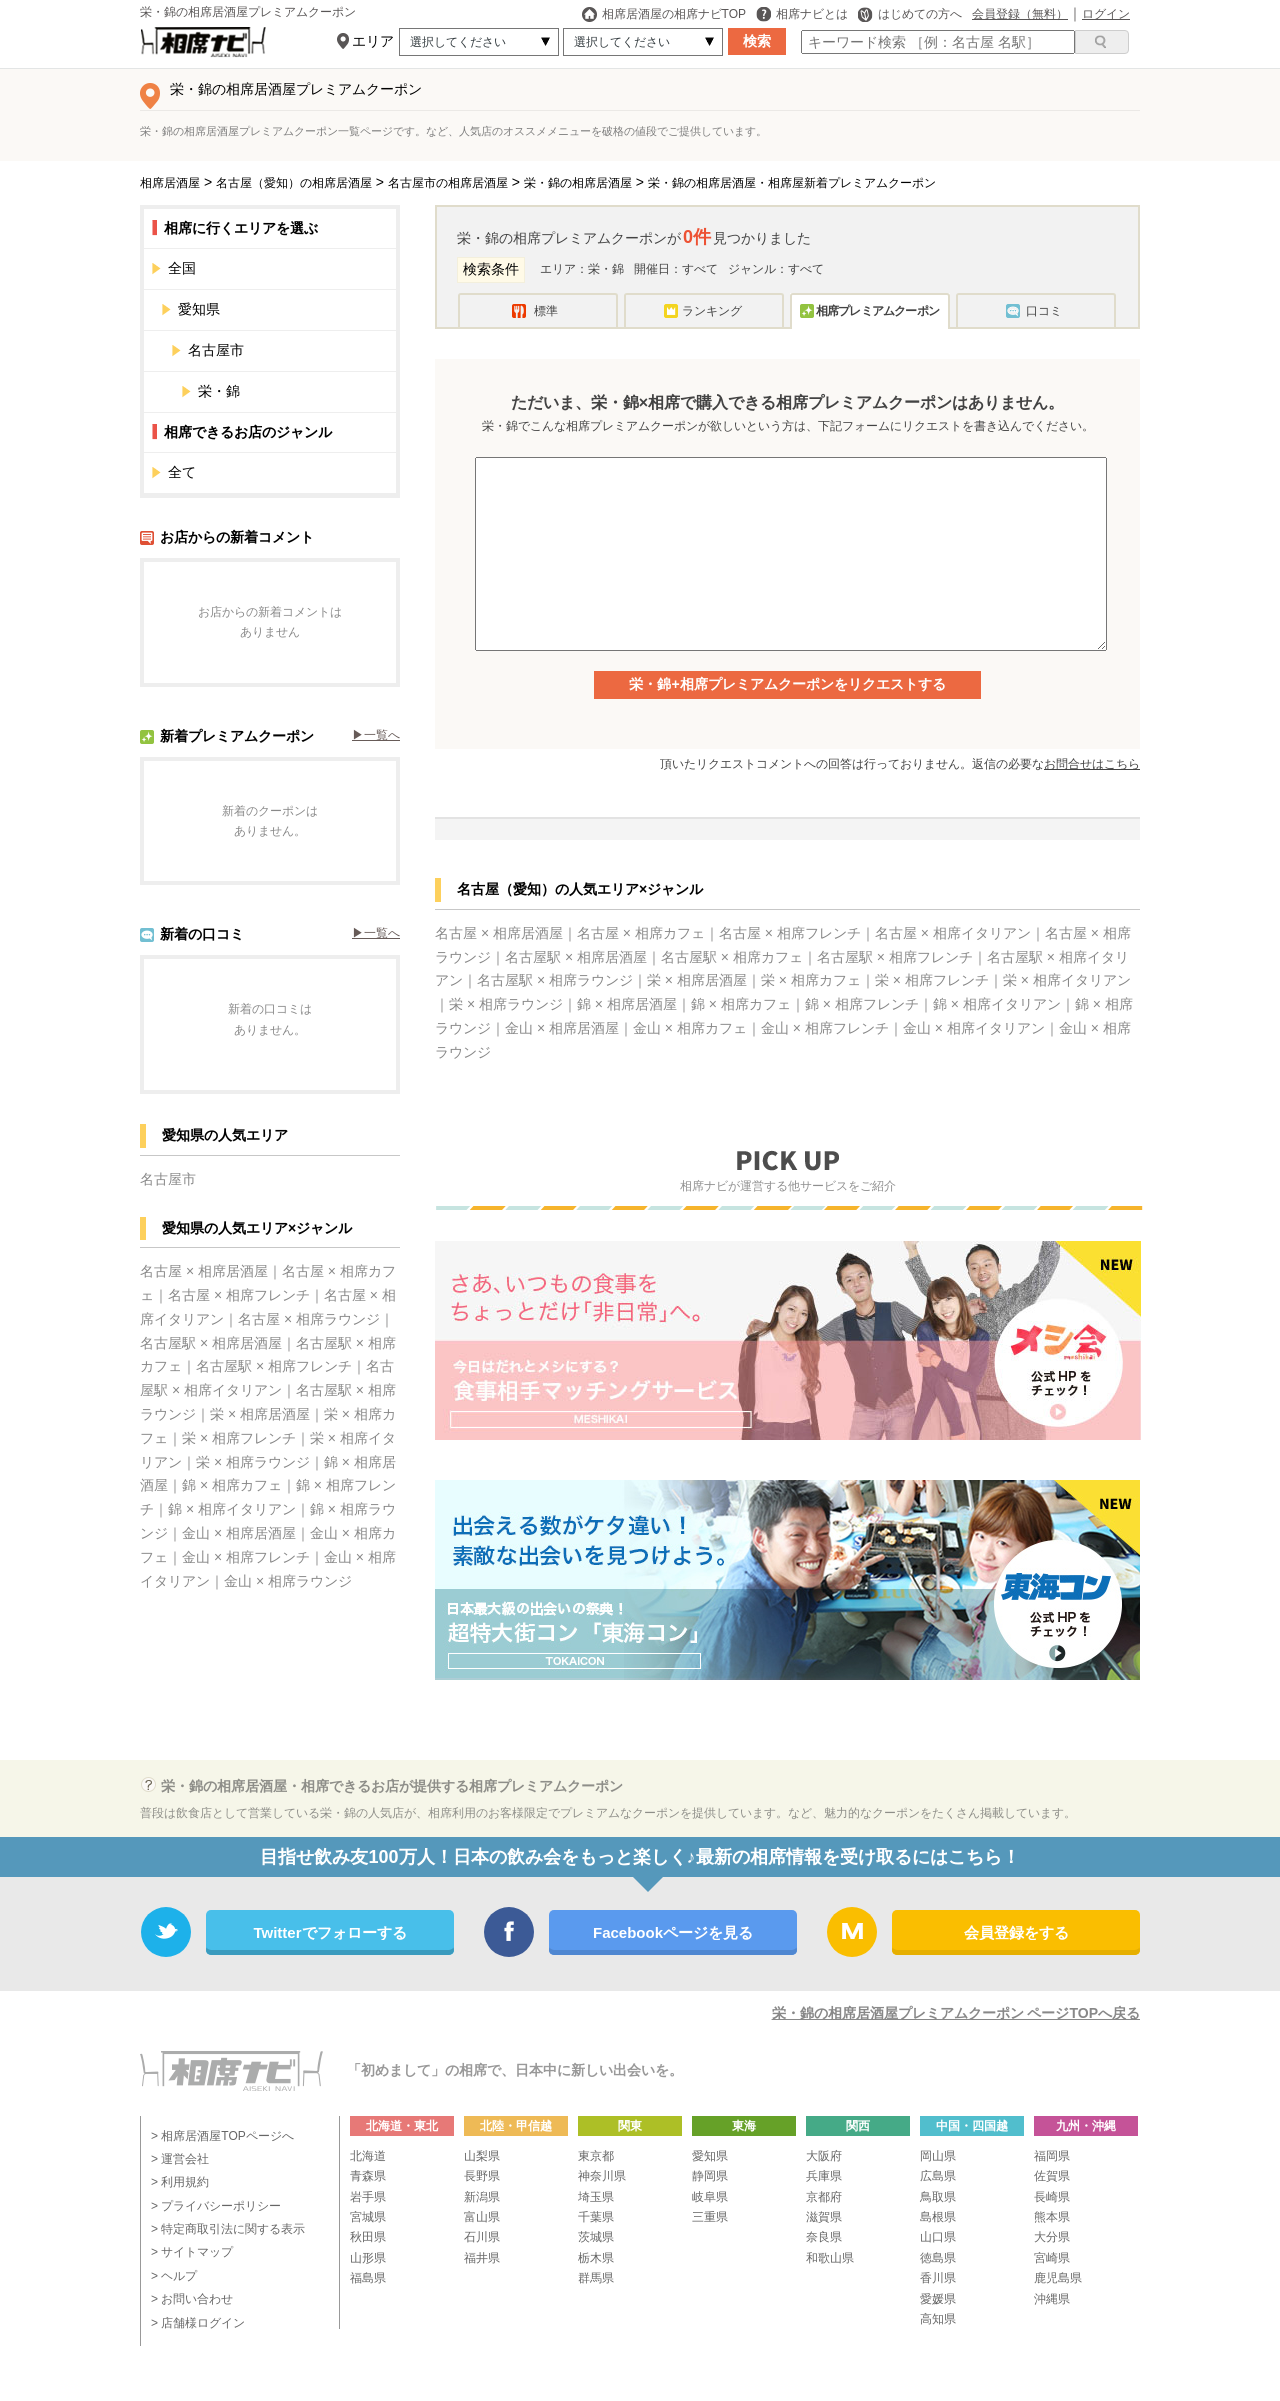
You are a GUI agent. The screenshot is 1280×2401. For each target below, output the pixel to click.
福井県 (482, 2258)
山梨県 (482, 2156)
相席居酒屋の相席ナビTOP (664, 14)
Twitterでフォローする (329, 1932)
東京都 (596, 2156)
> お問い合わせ (192, 2299)
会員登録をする (1016, 1932)
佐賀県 (1052, 2176)
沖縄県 (1052, 2299)
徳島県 (938, 2258)
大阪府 (824, 2156)
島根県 (938, 2217)
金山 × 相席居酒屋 (239, 1533)
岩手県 (368, 2197)
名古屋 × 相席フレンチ (239, 1295)
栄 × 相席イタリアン (1067, 980)
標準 (546, 311)
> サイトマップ (192, 2252)
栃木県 (596, 2258)
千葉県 (596, 2217)
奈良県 (824, 2237)
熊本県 (1052, 2217)
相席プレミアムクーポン (877, 311)
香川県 (938, 2278)
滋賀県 (824, 2217)
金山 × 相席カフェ (690, 1028)
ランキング (712, 311)
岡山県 (938, 2156)
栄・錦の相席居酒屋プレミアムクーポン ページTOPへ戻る (956, 2013)
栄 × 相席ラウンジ (253, 1462)
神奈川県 (602, 2176)
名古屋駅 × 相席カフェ (732, 957)
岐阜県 (710, 2197)
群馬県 (596, 2278)
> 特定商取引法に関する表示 (228, 2229)
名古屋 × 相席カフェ (641, 933)
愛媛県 (938, 2299)
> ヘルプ (174, 2276)
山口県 (938, 2237)
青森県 (368, 2176)
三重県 (710, 2217)
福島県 (368, 2278)
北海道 (368, 2156)
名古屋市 (284, 350)
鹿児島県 (1058, 2278)
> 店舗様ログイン (198, 2323)
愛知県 (279, 309)
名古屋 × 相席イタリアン (953, 933)
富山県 (482, 2217)
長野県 (482, 2176)
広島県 (938, 2176)
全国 (274, 268)
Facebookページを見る (673, 1932)
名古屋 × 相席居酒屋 (204, 1271)
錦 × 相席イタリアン (232, 1509)
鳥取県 (938, 2197)
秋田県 (368, 2237)
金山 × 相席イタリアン (974, 1028)
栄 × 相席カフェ (811, 980)
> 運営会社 (180, 2159)
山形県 (368, 2258)
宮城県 (368, 2217)
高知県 (938, 2319)
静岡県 (710, 2176)
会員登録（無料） (1020, 14)
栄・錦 (219, 391)
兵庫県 (824, 2176)
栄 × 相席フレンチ (239, 1438)
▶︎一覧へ (376, 735)
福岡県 (1052, 2156)
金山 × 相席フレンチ (246, 1557)
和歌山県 (830, 2258)
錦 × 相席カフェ (232, 1485)
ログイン (1106, 14)
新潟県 (482, 2197)
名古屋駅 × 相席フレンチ (274, 1366)
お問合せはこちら (1092, 764)
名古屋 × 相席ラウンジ (309, 1319)
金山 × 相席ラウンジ (288, 1581)
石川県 (482, 2237)
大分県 (1052, 2237)
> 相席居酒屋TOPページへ (222, 2136)
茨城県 (596, 2237)
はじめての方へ (910, 14)
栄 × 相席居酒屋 (260, 1414)
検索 (757, 41)
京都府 (824, 2197)
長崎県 (1052, 2197)
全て (274, 472)
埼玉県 (596, 2197)
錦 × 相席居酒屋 (627, 1004)
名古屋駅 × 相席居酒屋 (211, 1343)
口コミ (1044, 311)
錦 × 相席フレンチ (862, 1004)
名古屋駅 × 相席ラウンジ (555, 980)
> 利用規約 (180, 2182)
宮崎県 (1052, 2258)
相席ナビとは (802, 14)
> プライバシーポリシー (216, 2206)
